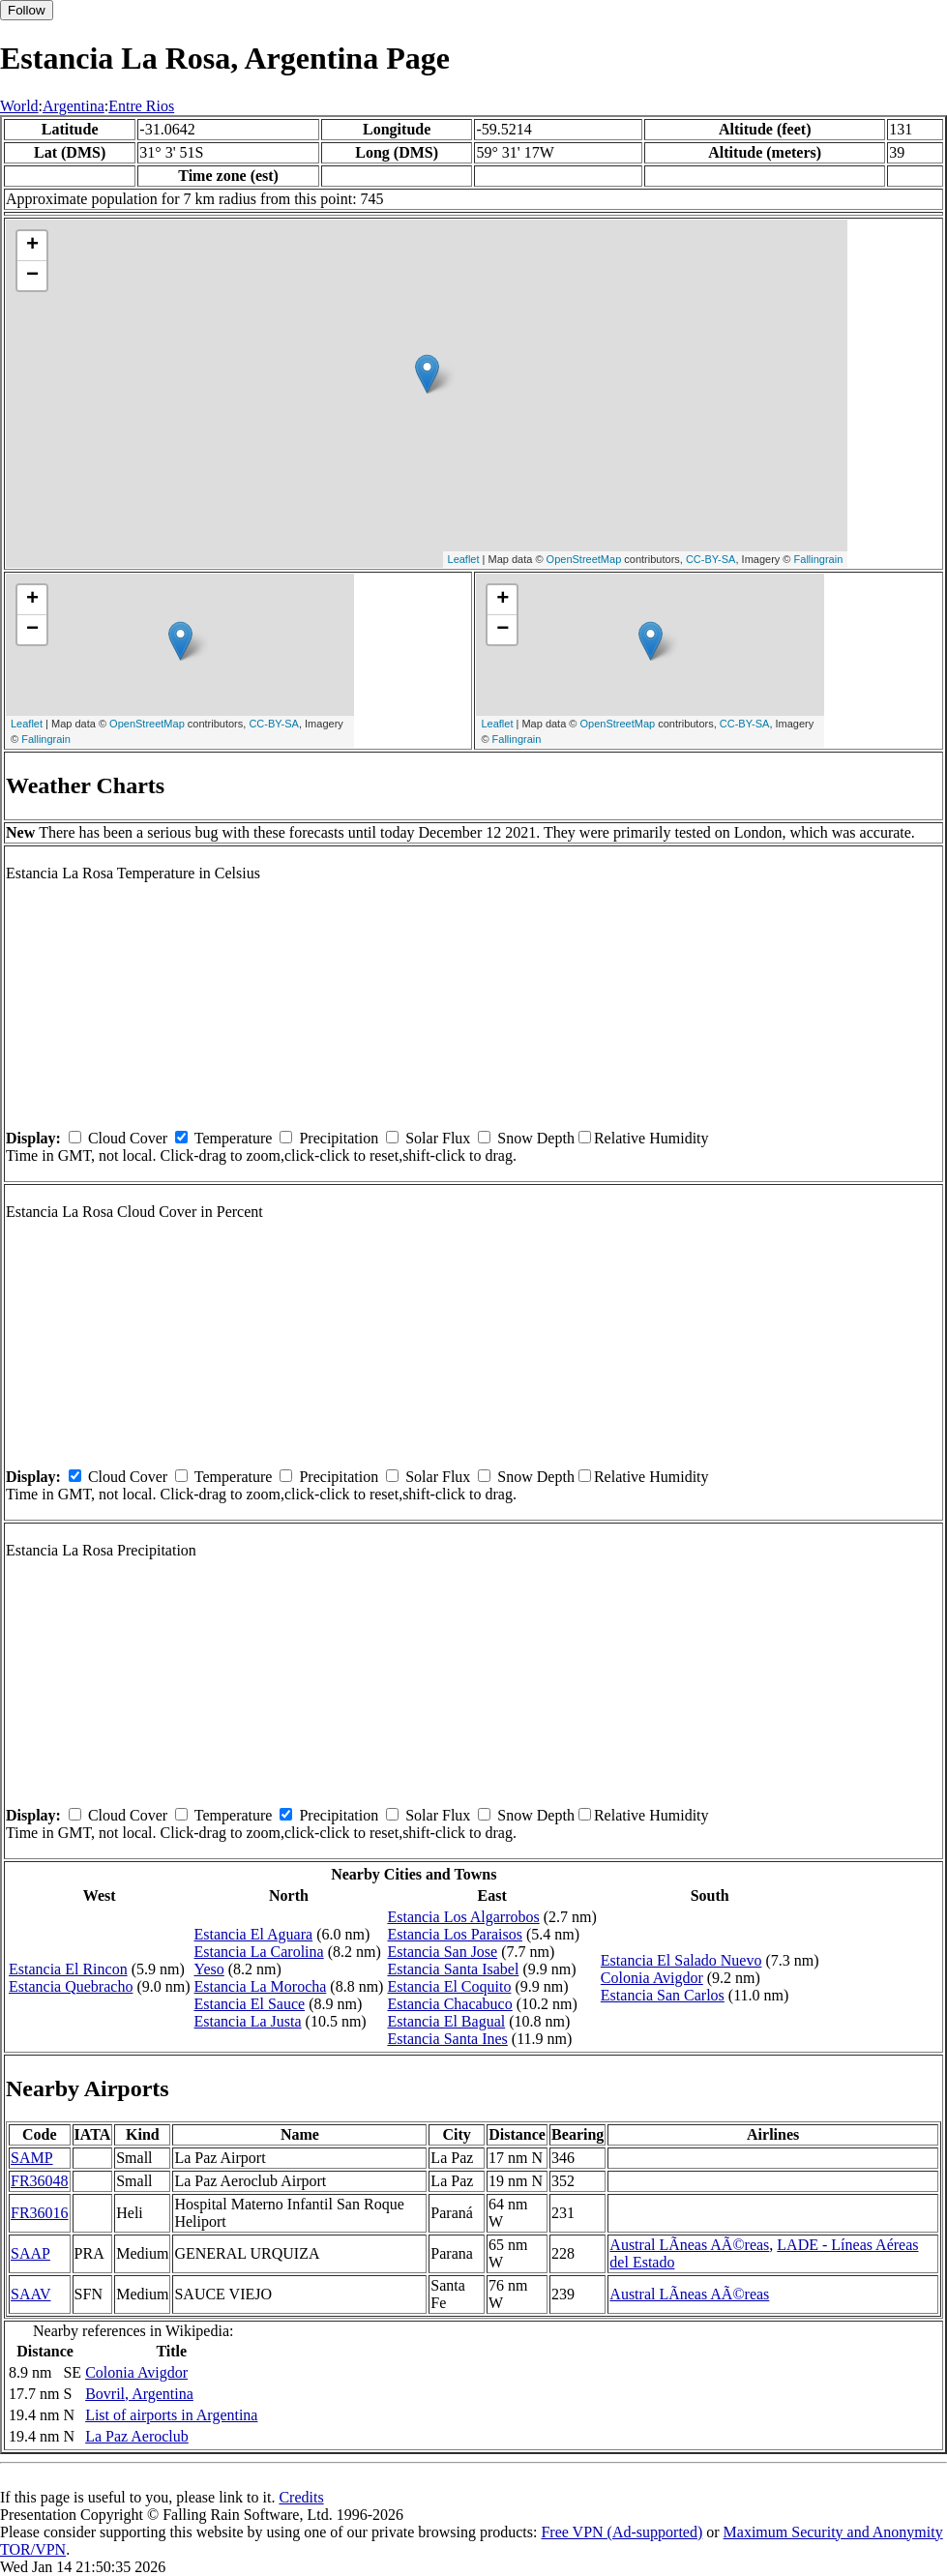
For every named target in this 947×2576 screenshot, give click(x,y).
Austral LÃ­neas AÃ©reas (689, 2244)
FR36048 (40, 2181)
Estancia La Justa (248, 2021)
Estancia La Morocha (260, 1986)
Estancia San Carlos (663, 1995)
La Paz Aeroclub (137, 2436)
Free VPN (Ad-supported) (621, 2532)
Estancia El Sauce (250, 2004)
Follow (26, 10)
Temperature (233, 1138)
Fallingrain (818, 559)
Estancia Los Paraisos (454, 1934)
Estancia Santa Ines (447, 2038)
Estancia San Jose (442, 1951)
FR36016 (40, 2213)
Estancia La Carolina (259, 1951)
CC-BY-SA (711, 559)
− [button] (32, 275)
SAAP (30, 2253)
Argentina (73, 106)
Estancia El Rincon (68, 1969)
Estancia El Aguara (253, 1934)
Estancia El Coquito (449, 1986)
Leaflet (464, 559)
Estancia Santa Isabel (452, 1969)
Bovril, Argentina (139, 2393)
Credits (301, 2497)
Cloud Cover (127, 1138)
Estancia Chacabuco (449, 2004)
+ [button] (32, 245)
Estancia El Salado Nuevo (681, 1960)
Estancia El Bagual (446, 2021)
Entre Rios (141, 106)
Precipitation (338, 1138)
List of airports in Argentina (171, 2415)
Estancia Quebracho (71, 1986)
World (19, 106)
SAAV (31, 2294)
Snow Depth (536, 1138)
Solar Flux (437, 1138)
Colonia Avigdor (652, 1977)
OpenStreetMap (584, 559)
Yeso (209, 1969)
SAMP (32, 2157)
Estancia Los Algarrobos (463, 1917)
